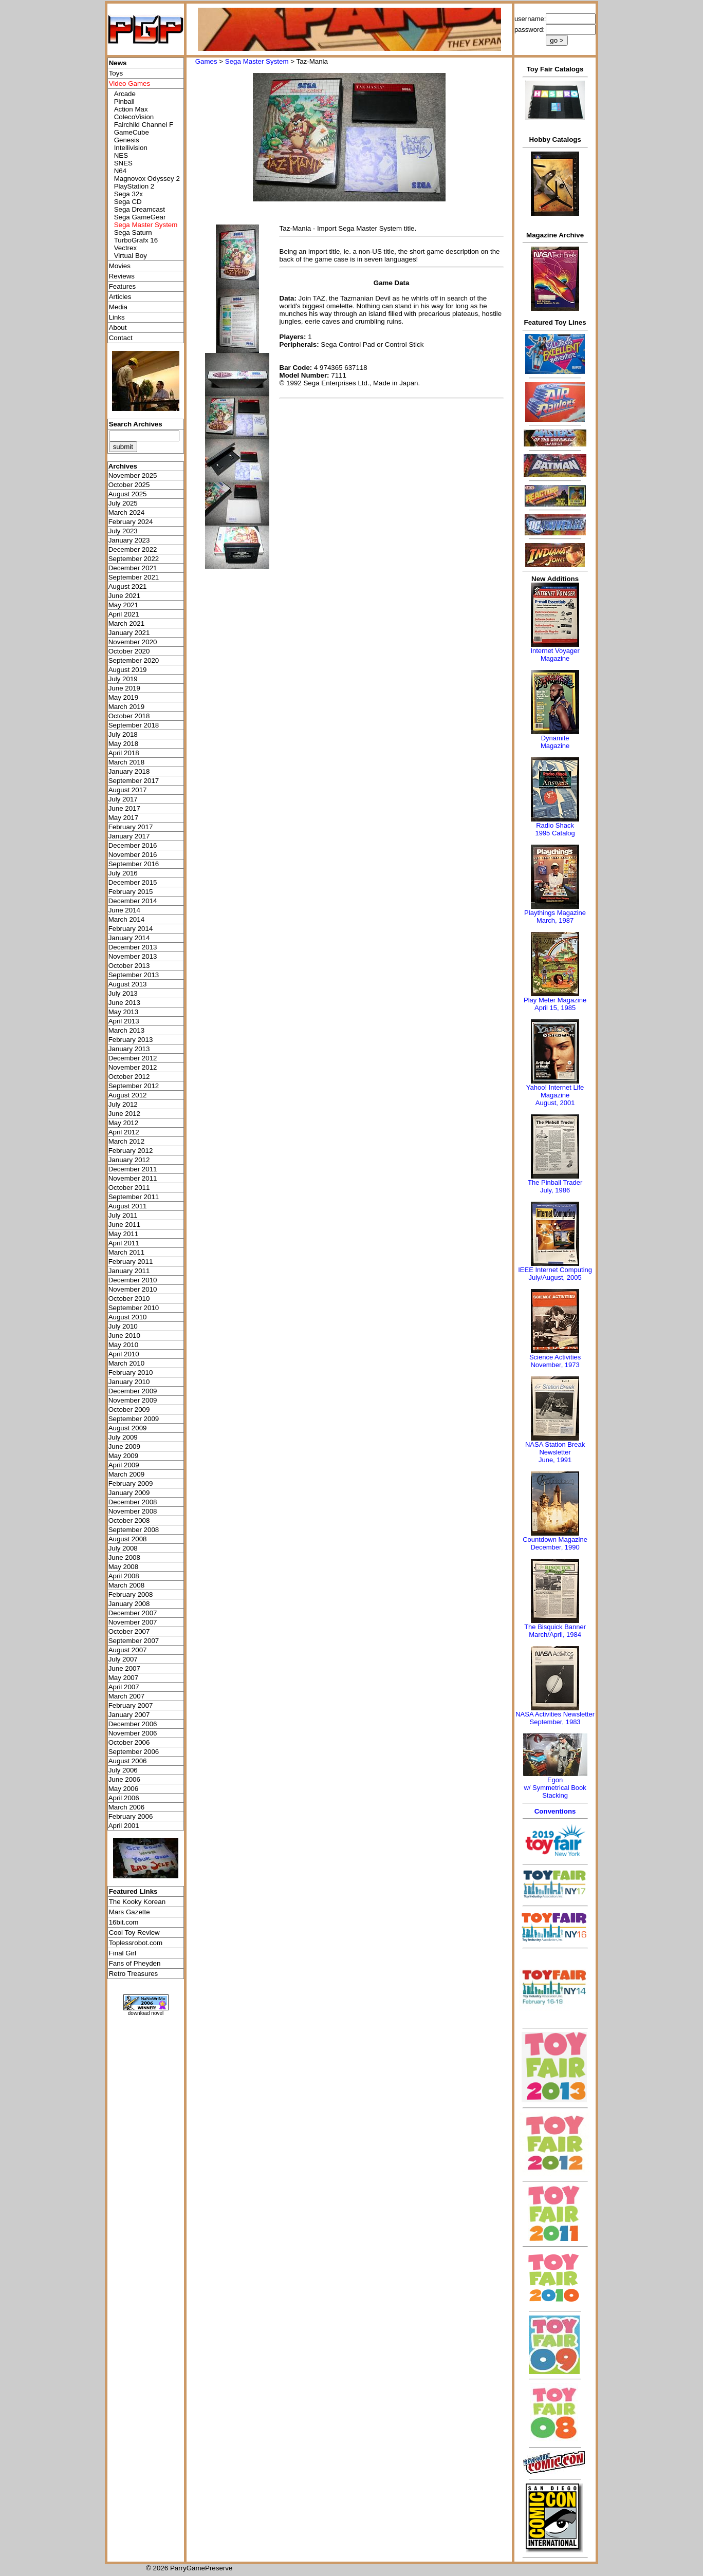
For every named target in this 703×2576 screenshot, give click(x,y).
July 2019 (123, 679)
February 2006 (130, 1816)
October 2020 (129, 651)
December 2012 (132, 1058)
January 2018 (129, 771)
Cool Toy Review (134, 1932)
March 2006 (126, 1807)
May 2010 (123, 1345)
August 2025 (127, 494)
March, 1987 (555, 920)
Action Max (131, 109)
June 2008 (124, 1557)
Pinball (124, 101)
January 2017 (129, 836)
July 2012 (123, 1104)
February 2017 (130, 827)
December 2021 (132, 568)
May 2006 (123, 1789)
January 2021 (129, 633)
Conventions (555, 1811)
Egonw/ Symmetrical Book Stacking (555, 1787)
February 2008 (130, 1594)
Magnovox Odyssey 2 (147, 178)
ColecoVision (134, 117)
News (118, 63)
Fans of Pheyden (135, 1963)
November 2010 (132, 1289)
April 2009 (123, 1465)
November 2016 (132, 854)
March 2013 (126, 1030)
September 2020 (133, 660)
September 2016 (133, 864)
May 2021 (123, 605)
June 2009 (124, 1446)
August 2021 (127, 586)
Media (118, 307)
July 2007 (123, 1659)
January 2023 (129, 540)
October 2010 (129, 1298)
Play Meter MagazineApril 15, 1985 (555, 1004)
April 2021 (123, 614)
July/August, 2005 (554, 1277)
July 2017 (123, 799)
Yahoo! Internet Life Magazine (555, 1091)
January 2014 (129, 938)
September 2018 (133, 725)
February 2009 (130, 1483)
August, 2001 (555, 1103)
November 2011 (132, 1178)
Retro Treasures (133, 1973)
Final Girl (122, 1953)
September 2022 (133, 559)
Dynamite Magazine (555, 742)
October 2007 (129, 1631)
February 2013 (130, 1039)
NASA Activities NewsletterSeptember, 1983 (555, 1718)
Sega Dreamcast (139, 209)
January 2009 (129, 1493)
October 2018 (129, 716)
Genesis (126, 140)
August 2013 (127, 984)
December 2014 (132, 901)
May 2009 (123, 1456)
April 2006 (123, 1798)
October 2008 (129, 1520)
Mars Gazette (129, 1912)
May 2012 (123, 1123)
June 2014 (124, 910)
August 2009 (127, 1428)
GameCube (131, 132)
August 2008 (127, 1539)
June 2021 (124, 596)
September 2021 (133, 577)
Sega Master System (257, 61)
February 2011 (130, 1261)
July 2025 (123, 503)
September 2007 (133, 1641)
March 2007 (126, 1696)
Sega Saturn (133, 232)
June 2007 (124, 1668)
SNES (123, 163)
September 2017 (133, 781)
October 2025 (129, 485)
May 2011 (123, 1234)
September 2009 (133, 1419)
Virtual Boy (130, 255)
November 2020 (132, 642)
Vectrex (125, 248)
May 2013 (123, 1012)
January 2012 (129, 1160)
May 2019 (123, 697)
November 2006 (132, 1733)
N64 (120, 171)
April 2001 (123, 1826)
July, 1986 (555, 1190)
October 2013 (129, 965)
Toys (116, 73)
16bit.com (124, 1922)
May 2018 (123, 744)
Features (122, 286)
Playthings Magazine (555, 913)
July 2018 (123, 734)
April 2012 (123, 1132)
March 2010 (126, 1363)
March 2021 (126, 623)
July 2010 (123, 1326)
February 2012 (130, 1150)
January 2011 (129, 1271)
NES (121, 155)
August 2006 (127, 1761)
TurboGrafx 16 (136, 240)
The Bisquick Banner (555, 1627)
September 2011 (133, 1197)
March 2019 (126, 707)
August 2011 (127, 1206)
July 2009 (123, 1437)
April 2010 (123, 1354)
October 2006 (129, 1742)
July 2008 (123, 1548)
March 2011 (126, 1252)
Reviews (122, 276)
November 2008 (132, 1511)
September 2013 (133, 975)
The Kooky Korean (137, 1902)
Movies (120, 266)
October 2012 (129, 1076)
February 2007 (130, 1705)
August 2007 (127, 1650)
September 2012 (133, 1086)
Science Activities (555, 1357)
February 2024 (130, 522)
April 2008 (123, 1576)
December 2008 (132, 1502)
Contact (121, 338)
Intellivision (130, 148)
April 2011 (123, 1243)
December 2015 (132, 882)
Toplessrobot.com (135, 1943)
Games (206, 61)
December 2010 (132, 1280)
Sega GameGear (140, 217)
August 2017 (127, 790)
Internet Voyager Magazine (554, 654)
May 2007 (123, 1678)
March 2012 (126, 1141)
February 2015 (130, 891)
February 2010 (130, 1372)
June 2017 (124, 808)
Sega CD (128, 202)
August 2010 (127, 1317)
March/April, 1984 (555, 1634)
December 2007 (132, 1613)
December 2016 (132, 845)
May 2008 (123, 1567)
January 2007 (129, 1715)
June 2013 (124, 1002)
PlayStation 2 (134, 186)
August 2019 (127, 670)
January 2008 (129, 1604)
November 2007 (132, 1622)
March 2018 (126, 762)
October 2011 (129, 1187)
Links (117, 317)
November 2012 (132, 1067)
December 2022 (132, 549)
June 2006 (124, 1779)
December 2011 (132, 1169)
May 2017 (123, 818)
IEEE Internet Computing (555, 1270)
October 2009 (129, 1409)
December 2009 (132, 1391)
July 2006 (123, 1770)
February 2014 (130, 928)
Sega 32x (128, 194)
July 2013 (123, 993)
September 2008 (133, 1530)
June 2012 (124, 1113)
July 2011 (123, 1215)
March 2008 (126, 1585)
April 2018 (123, 753)
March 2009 (126, 1474)
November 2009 (132, 1400)
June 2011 (124, 1224)
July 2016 (123, 873)
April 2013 (123, 1021)
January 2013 (129, 1049)
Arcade (125, 94)
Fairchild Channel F (144, 124)
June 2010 (124, 1335)
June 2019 (124, 688)
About (118, 327)
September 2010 (133, 1308)
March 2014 (126, 919)
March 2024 (126, 512)
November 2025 (132, 475)
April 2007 (123, 1687)
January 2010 (129, 1382)
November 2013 (132, 956)
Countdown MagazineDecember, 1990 (555, 1543)
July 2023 (123, 531)
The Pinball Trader (555, 1182)
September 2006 (133, 1752)
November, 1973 (554, 1365)
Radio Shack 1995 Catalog (555, 829)
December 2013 (132, 947)
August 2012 (127, 1095)
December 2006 (132, 1724)
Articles (120, 297)
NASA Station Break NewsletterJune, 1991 (555, 1452)
